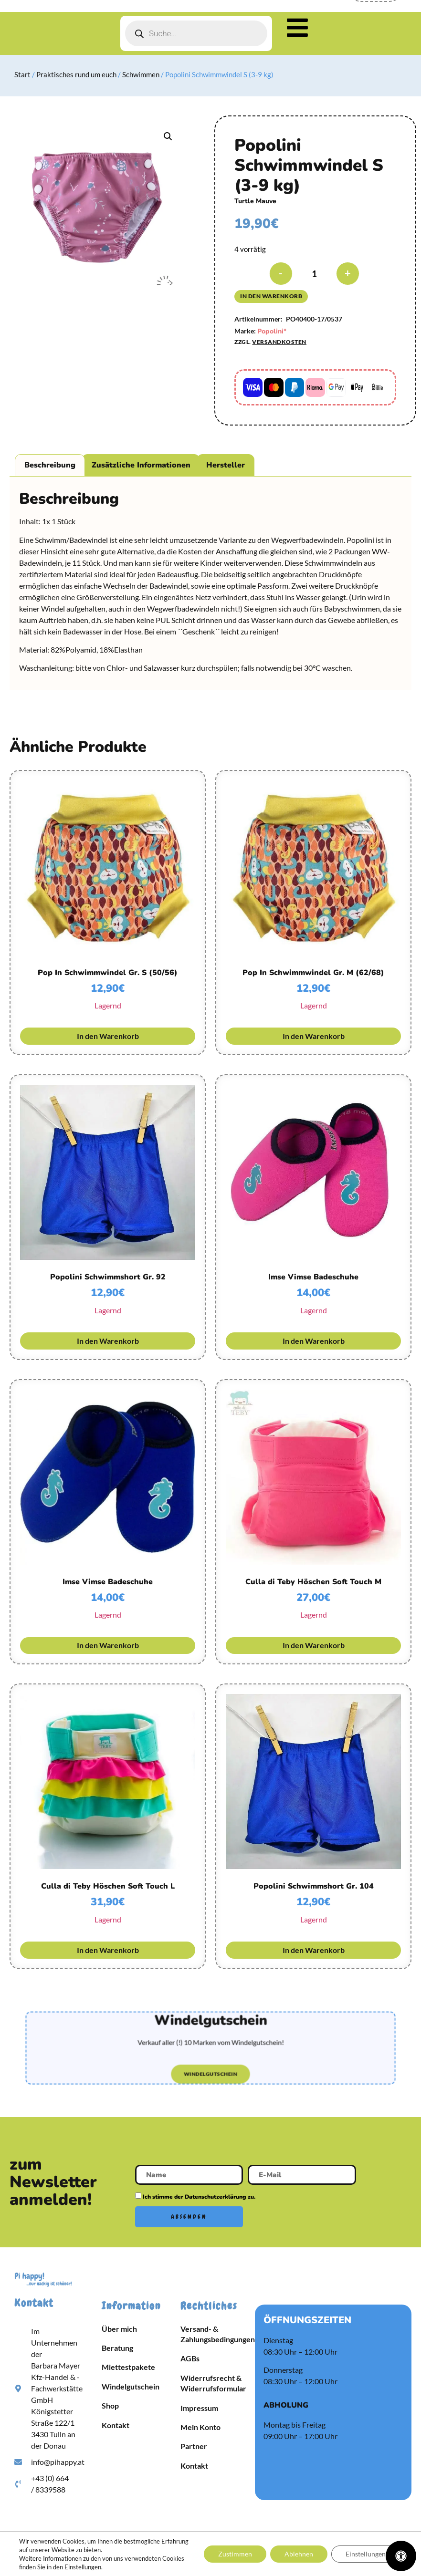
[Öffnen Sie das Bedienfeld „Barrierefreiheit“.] (401, 2556)
